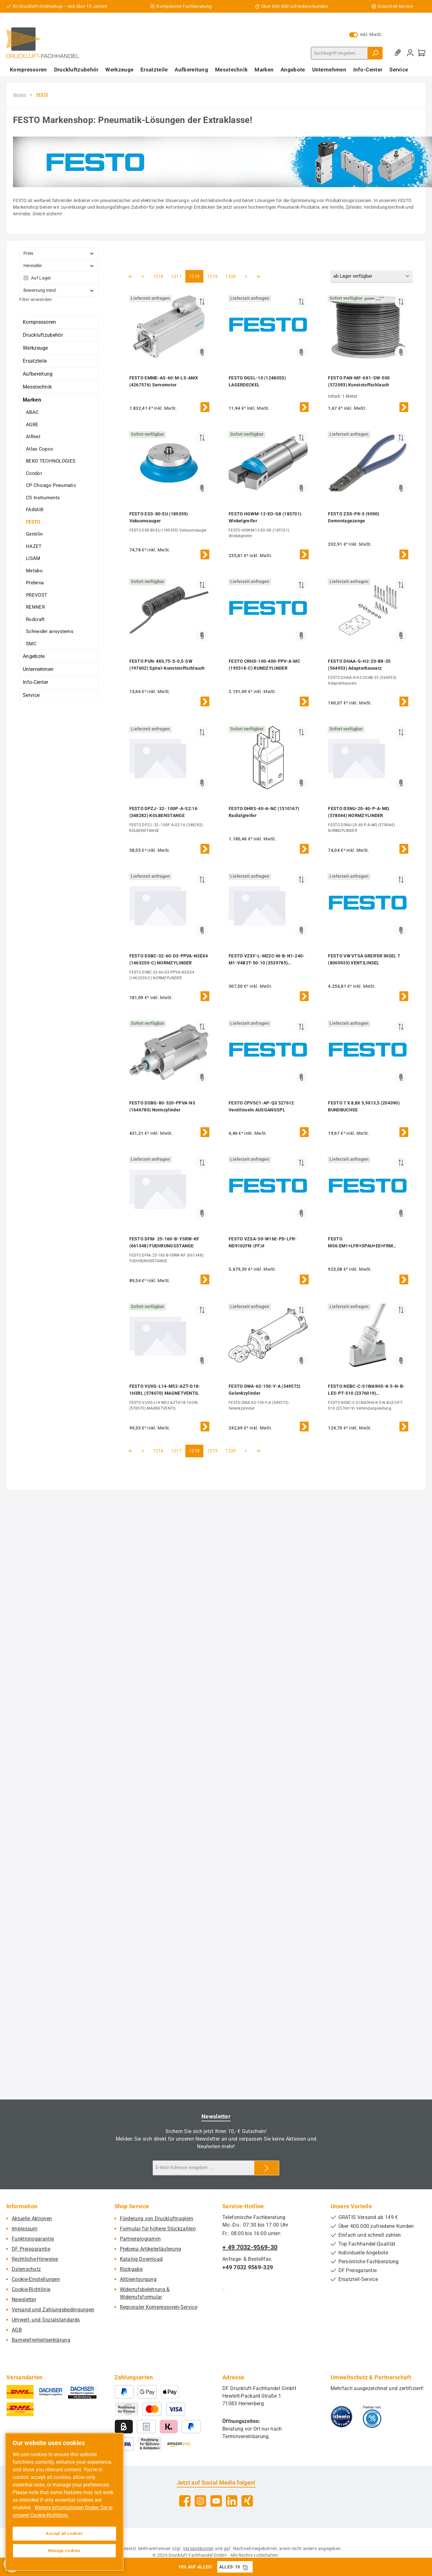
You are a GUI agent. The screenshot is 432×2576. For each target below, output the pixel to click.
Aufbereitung (38, 374)
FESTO (33, 522)
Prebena (35, 583)
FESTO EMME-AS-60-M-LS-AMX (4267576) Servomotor (163, 381)
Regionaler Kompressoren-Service (158, 2307)
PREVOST (36, 595)
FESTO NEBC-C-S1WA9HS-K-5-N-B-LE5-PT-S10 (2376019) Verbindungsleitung (366, 1390)
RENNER (35, 607)
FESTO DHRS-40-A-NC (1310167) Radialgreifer (264, 812)
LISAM (33, 558)
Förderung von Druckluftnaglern (157, 2219)
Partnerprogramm (140, 2239)
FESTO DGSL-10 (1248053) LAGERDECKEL (257, 381)
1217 (176, 276)
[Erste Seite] (130, 276)
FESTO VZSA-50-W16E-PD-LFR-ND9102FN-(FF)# (263, 1242)
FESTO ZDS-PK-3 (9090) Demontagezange (353, 517)
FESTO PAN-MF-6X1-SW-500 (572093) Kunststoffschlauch (359, 381)
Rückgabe (131, 2269)
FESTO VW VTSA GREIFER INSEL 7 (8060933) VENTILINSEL (364, 959)
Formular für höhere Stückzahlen (158, 2229)
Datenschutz (26, 2269)
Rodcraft (35, 619)
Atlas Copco (39, 449)
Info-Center (35, 682)
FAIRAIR (34, 510)
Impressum (25, 2229)
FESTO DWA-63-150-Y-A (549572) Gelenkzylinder (265, 1390)
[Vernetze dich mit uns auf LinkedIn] (232, 2501)
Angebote (34, 656)
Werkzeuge (35, 348)
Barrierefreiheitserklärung (41, 2340)
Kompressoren (39, 322)
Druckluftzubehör (43, 335)
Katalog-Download (141, 2259)
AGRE (32, 424)
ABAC (32, 412)
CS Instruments (43, 498)
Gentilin (34, 534)
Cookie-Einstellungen (36, 2279)
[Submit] (266, 2168)
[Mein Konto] (410, 52)
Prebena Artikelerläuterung (150, 2249)
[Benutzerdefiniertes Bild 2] (372, 2416)
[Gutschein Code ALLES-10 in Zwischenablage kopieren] (245, 2567)
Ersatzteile (35, 361)
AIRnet (33, 437)
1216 (158, 276)
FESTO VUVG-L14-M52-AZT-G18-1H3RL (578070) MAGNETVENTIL (165, 1390)
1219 (212, 276)
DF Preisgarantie (31, 2249)
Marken (32, 400)
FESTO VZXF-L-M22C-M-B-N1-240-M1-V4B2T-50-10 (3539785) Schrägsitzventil (267, 959)
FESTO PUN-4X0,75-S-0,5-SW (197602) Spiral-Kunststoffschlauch (167, 665)
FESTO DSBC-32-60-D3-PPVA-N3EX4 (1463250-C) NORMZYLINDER (168, 959)
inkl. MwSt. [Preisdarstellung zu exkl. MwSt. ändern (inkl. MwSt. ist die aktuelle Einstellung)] (366, 34)
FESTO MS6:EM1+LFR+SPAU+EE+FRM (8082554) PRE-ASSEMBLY (360, 1242)
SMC (31, 644)
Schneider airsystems (49, 631)
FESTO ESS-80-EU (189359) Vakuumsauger (158, 517)
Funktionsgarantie (33, 2239)
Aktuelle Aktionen (32, 2219)
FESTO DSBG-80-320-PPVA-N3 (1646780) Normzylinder (162, 1106)
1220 (230, 276)
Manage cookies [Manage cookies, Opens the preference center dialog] (64, 2550)
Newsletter (24, 2299)
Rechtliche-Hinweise (35, 2259)
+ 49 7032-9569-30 (249, 2247)
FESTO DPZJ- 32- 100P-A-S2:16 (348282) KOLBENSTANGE (163, 812)
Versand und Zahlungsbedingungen (53, 2310)
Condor (34, 473)
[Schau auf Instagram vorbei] (200, 2501)
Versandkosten (198, 2548)
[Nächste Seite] (246, 276)
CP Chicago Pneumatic (51, 485)
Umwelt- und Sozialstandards (46, 2320)
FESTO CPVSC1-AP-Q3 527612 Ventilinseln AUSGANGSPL (261, 1106)
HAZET (34, 546)
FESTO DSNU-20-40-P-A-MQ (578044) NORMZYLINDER (358, 812)
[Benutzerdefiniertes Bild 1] (341, 2417)
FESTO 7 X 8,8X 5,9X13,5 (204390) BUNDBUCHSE (364, 1106)
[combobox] (339, 53)
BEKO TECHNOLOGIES (50, 461)
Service (31, 695)
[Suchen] (375, 53)
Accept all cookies (64, 2533)
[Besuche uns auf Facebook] (185, 2501)
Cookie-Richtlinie (31, 2289)
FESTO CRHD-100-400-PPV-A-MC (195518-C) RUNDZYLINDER (264, 665)
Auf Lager (41, 277)
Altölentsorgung (138, 2279)
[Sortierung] (371, 276)
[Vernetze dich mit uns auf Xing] (247, 2501)
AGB (17, 2330)
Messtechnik (37, 387)
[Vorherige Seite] (143, 276)
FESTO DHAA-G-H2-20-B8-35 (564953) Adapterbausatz (359, 665)
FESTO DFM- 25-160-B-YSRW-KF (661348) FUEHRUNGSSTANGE (164, 1242)
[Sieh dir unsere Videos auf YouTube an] (216, 2501)
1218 (194, 276)
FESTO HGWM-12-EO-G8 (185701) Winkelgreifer (265, 517)
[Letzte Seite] (258, 276)
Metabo (34, 571)
